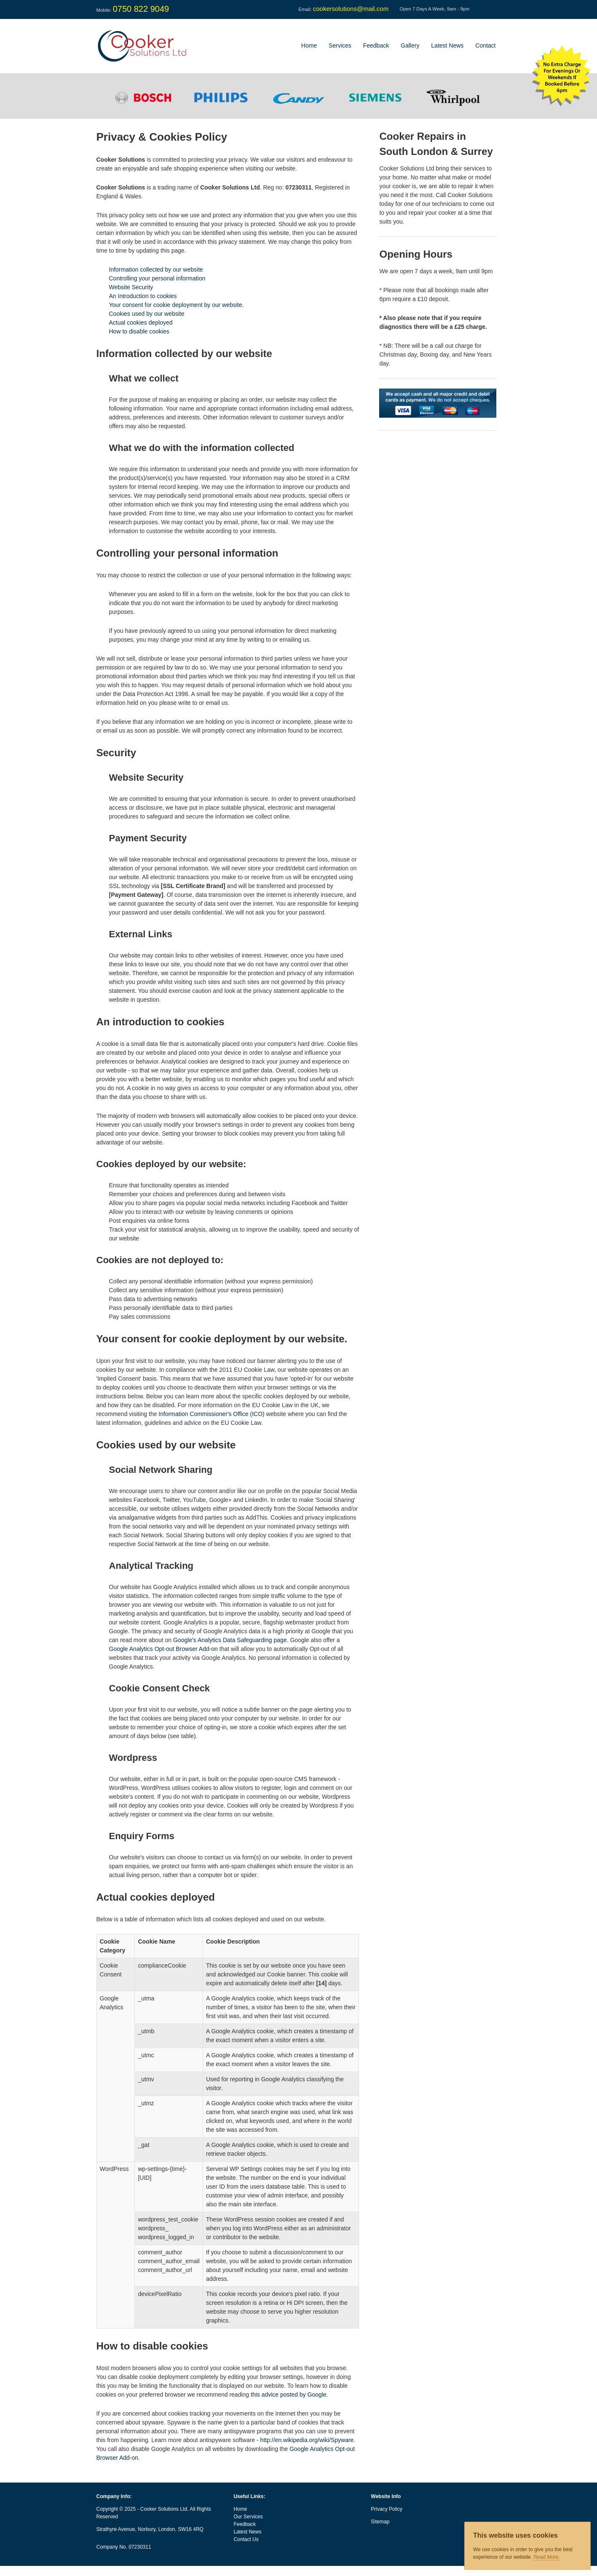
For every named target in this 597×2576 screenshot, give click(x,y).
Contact (485, 45)
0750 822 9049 (141, 8)
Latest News (447, 45)
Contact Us (245, 2539)
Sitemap (380, 2522)
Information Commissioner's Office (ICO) (211, 1414)
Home (309, 45)
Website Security (131, 287)
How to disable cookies (139, 331)
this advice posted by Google (289, 2394)
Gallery (410, 45)
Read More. (546, 2557)
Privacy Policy (386, 2509)
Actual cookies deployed (141, 322)
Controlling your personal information (157, 278)
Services (340, 45)
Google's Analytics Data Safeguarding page (230, 1640)
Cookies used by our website (147, 313)
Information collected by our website (156, 269)
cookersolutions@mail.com (350, 8)
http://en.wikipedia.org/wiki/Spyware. (308, 2440)
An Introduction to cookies (143, 296)
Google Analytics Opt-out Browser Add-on (163, 1648)
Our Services (247, 2517)
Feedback (376, 45)
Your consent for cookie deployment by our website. (176, 304)
